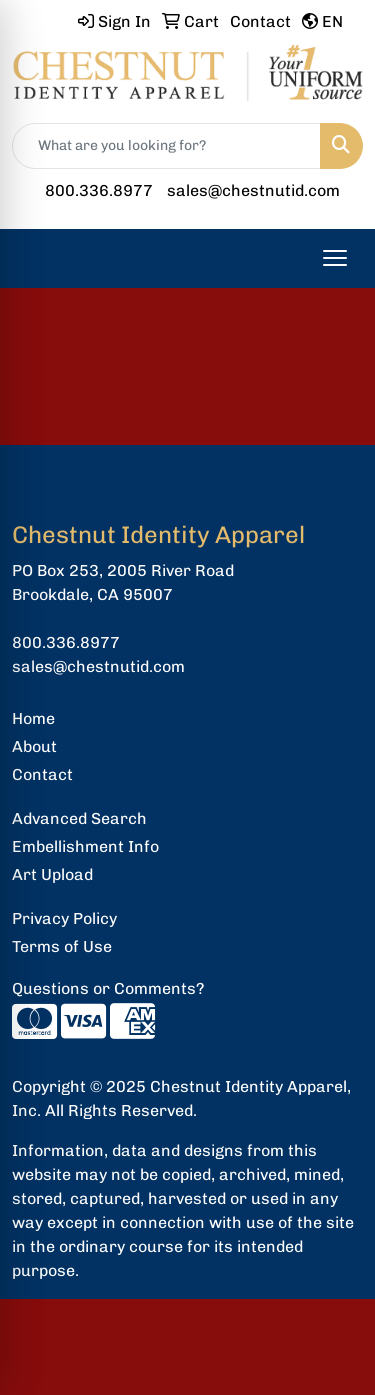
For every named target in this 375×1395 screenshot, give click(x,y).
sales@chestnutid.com (253, 190)
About (34, 746)
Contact (42, 774)
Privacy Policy (64, 918)
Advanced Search (79, 818)
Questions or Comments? (108, 988)
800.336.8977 (99, 190)
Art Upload (52, 874)
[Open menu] (335, 258)
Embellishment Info (85, 846)
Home (33, 718)
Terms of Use (62, 946)
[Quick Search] (166, 146)
